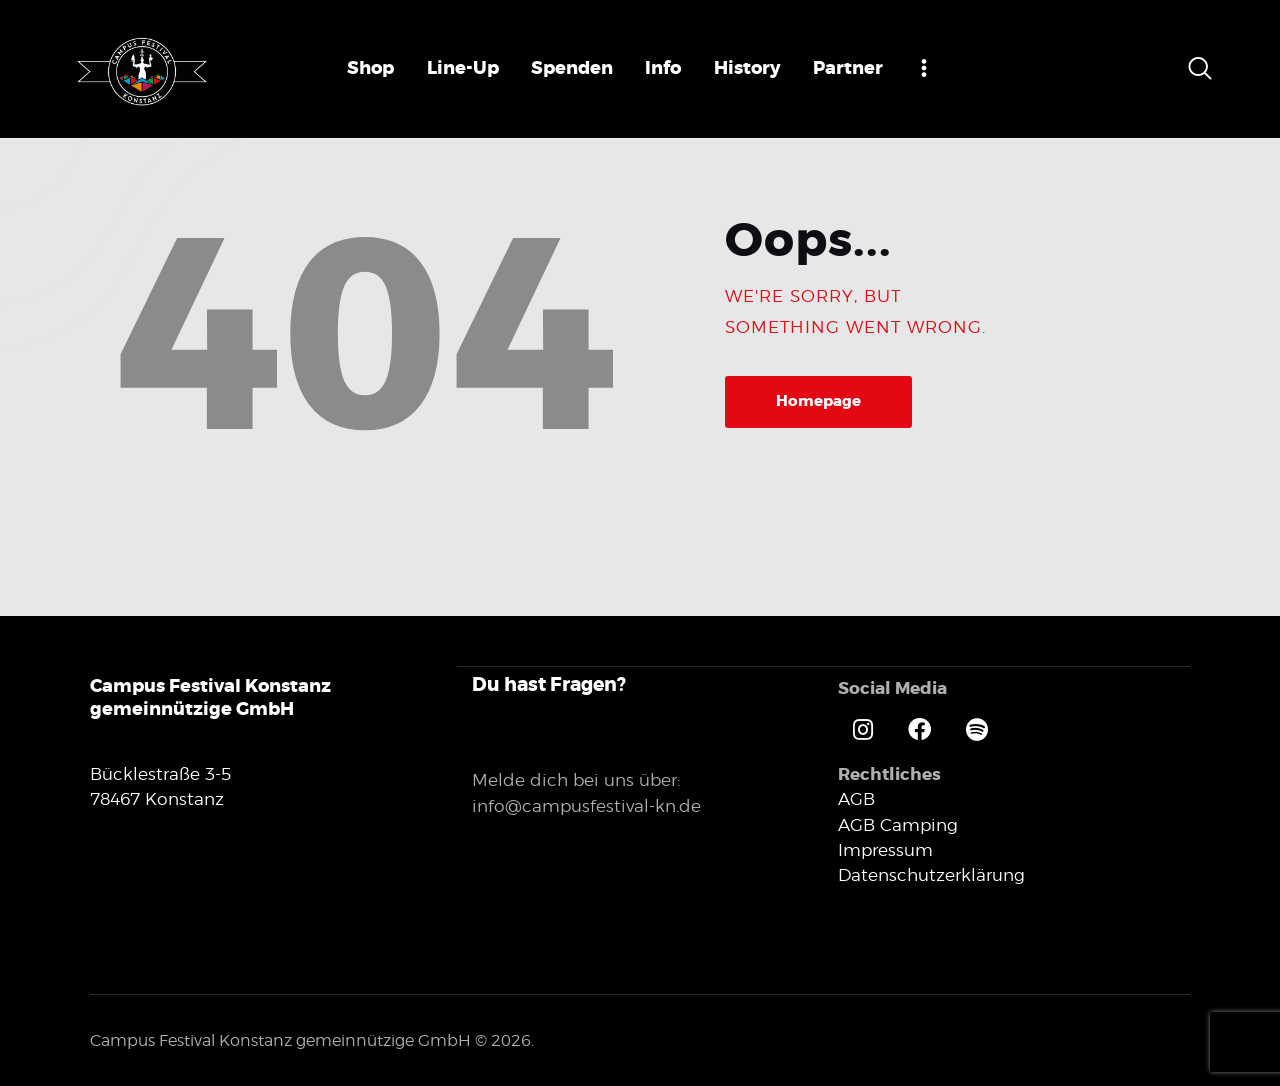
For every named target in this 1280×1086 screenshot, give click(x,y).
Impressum (885, 849)
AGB (856, 798)
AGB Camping (898, 824)
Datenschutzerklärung (931, 874)
